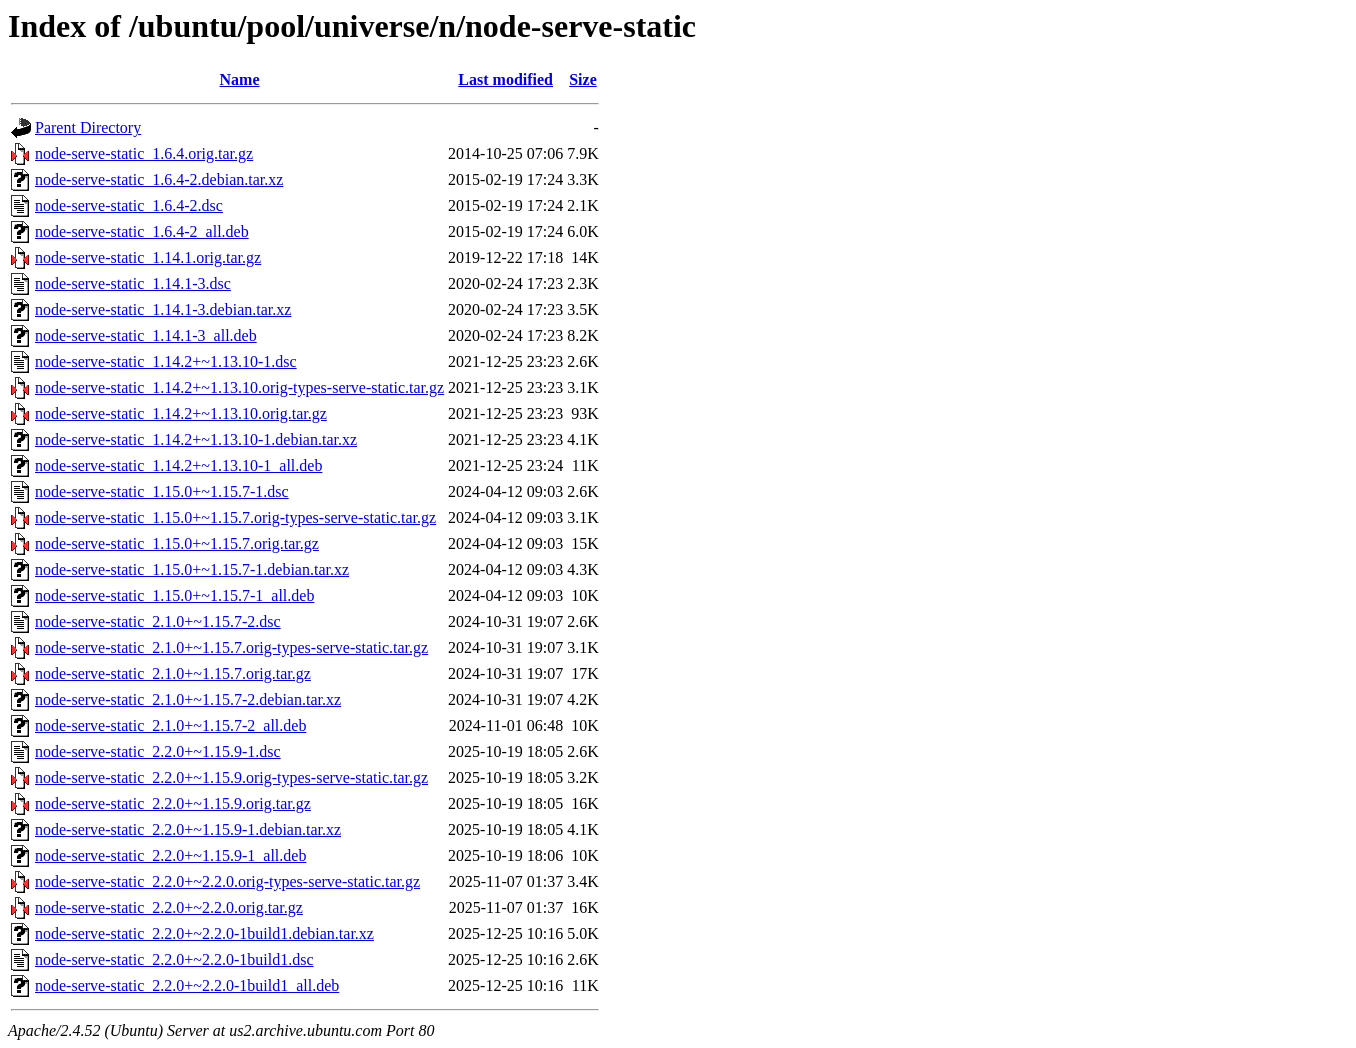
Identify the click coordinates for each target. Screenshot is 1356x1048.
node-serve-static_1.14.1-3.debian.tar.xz (163, 309)
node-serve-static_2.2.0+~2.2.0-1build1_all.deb (187, 985)
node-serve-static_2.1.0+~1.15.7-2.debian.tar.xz (188, 699)
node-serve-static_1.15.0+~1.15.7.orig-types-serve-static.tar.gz (235, 517)
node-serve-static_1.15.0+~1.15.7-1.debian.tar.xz (192, 569)
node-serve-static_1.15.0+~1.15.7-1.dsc (162, 491)
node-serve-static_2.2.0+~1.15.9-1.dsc (158, 751)
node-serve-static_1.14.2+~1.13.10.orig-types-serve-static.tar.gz (239, 387)
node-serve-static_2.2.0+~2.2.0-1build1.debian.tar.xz (204, 933)
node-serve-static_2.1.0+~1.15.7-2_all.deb (170, 725)
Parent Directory (88, 127)
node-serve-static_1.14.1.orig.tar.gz (148, 257)
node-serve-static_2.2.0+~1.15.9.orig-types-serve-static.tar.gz (231, 777)
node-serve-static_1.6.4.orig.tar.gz (144, 153)
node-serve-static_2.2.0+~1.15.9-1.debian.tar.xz (188, 829)
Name (240, 79)
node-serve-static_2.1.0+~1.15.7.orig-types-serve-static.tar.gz (231, 647)
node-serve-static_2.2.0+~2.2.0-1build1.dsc (174, 959)
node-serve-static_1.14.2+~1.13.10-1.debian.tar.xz (196, 439)
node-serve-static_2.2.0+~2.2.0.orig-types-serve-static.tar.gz (227, 881)
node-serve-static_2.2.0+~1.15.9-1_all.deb (170, 855)
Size (583, 79)
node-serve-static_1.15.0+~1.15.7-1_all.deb (174, 595)
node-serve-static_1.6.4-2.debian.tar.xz (159, 179)
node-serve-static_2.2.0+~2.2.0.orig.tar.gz (169, 907)
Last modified (505, 79)
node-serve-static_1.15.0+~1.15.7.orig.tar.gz (177, 543)
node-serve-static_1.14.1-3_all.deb (146, 335)
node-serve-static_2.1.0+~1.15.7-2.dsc (158, 621)
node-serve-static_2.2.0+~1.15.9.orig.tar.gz (173, 803)
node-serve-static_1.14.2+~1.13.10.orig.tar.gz (181, 413)
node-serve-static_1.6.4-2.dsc (129, 205)
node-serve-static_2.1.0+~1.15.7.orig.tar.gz (173, 673)
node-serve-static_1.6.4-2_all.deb (142, 231)
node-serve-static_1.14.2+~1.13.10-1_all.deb (178, 465)
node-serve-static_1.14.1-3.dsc (133, 283)
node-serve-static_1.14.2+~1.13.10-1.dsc (166, 361)
